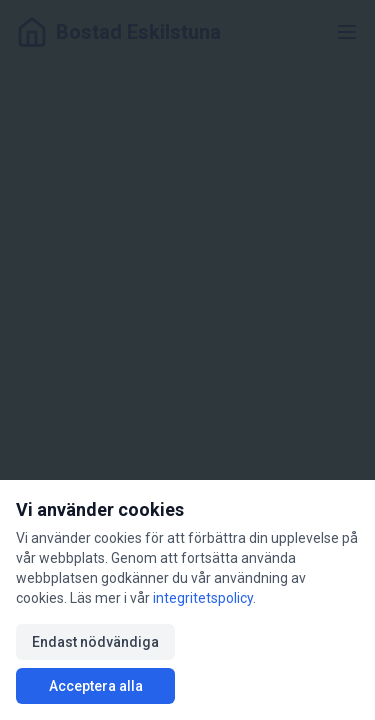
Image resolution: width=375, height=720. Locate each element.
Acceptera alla (96, 686)
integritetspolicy (203, 598)
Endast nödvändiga (95, 642)
